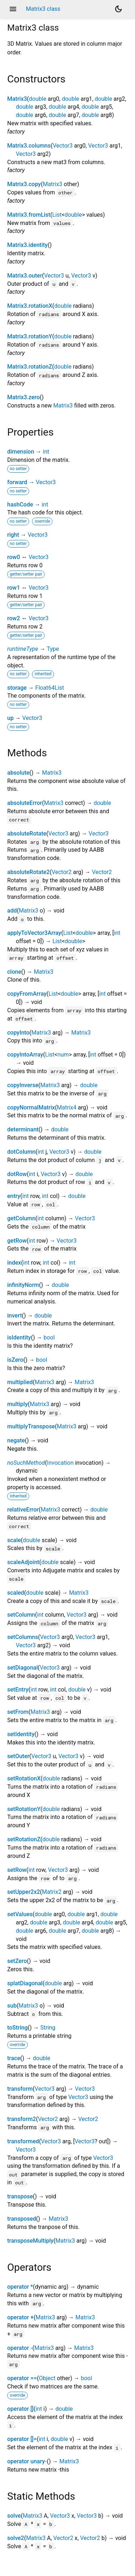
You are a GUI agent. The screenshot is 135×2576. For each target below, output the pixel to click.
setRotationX (24, 1778)
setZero (17, 1961)
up (10, 718)
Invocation (60, 1462)
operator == (22, 2378)
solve (14, 2515)
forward (17, 482)
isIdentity (19, 1337)
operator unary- (27, 2461)
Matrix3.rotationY (29, 336)
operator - (19, 2348)
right (13, 534)
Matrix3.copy (24, 184)
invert (14, 1315)
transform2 (21, 2119)
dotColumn (21, 1151)
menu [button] (13, 9)
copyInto (18, 1032)
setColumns (22, 1637)
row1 (13, 587)
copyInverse (22, 1085)
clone (14, 971)
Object (47, 2378)
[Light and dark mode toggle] (118, 9)
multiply (17, 1404)
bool (49, 1337)
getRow (17, 1240)
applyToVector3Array (34, 932)
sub (12, 2005)
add (12, 910)
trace (13, 2058)
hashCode (20, 504)
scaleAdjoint (23, 1562)
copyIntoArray (25, 1054)
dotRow (17, 1174)
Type (53, 648)
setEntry (17, 1689)
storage (17, 687)
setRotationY (23, 1809)
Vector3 (62, 145)
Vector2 (61, 872)
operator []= (22, 2439)
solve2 (15, 2538)
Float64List (49, 687)
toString (17, 2027)
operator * (20, 2286)
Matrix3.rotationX (29, 305)
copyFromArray (26, 993)
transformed (23, 2141)
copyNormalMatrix (31, 1107)
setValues (20, 1914)
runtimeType (22, 648)
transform (20, 2088)
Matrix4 (66, 1107)
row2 (13, 618)
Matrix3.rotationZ (29, 366)
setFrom (17, 1711)
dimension (20, 451)
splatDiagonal (24, 1983)
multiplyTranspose (31, 1426)
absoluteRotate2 (28, 872)
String (47, 2027)
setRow (16, 1869)
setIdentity (21, 1734)
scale (14, 1540)
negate (16, 1440)
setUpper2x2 (23, 1891)
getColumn (21, 1218)
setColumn (21, 1614)
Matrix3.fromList (28, 214)
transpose (20, 2196)
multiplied (20, 1382)
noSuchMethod (26, 1462)
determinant (23, 1129)
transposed (21, 2218)
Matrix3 (17, 98)
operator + (20, 2317)
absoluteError (24, 803)
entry (13, 1196)
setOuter (18, 1756)
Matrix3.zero (23, 397)
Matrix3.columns (29, 145)
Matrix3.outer (24, 275)
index (14, 1262)
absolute (18, 772)
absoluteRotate (26, 833)
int (46, 451)
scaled (15, 1592)
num (63, 1054)
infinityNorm (23, 1285)
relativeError (23, 1509)
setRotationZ (23, 1839)
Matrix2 (52, 1891)
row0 (13, 557)
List (57, 214)
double (37, 98)
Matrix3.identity (27, 245)
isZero (15, 1359)
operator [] (20, 2408)
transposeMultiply (30, 2240)
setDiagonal (22, 1667)
